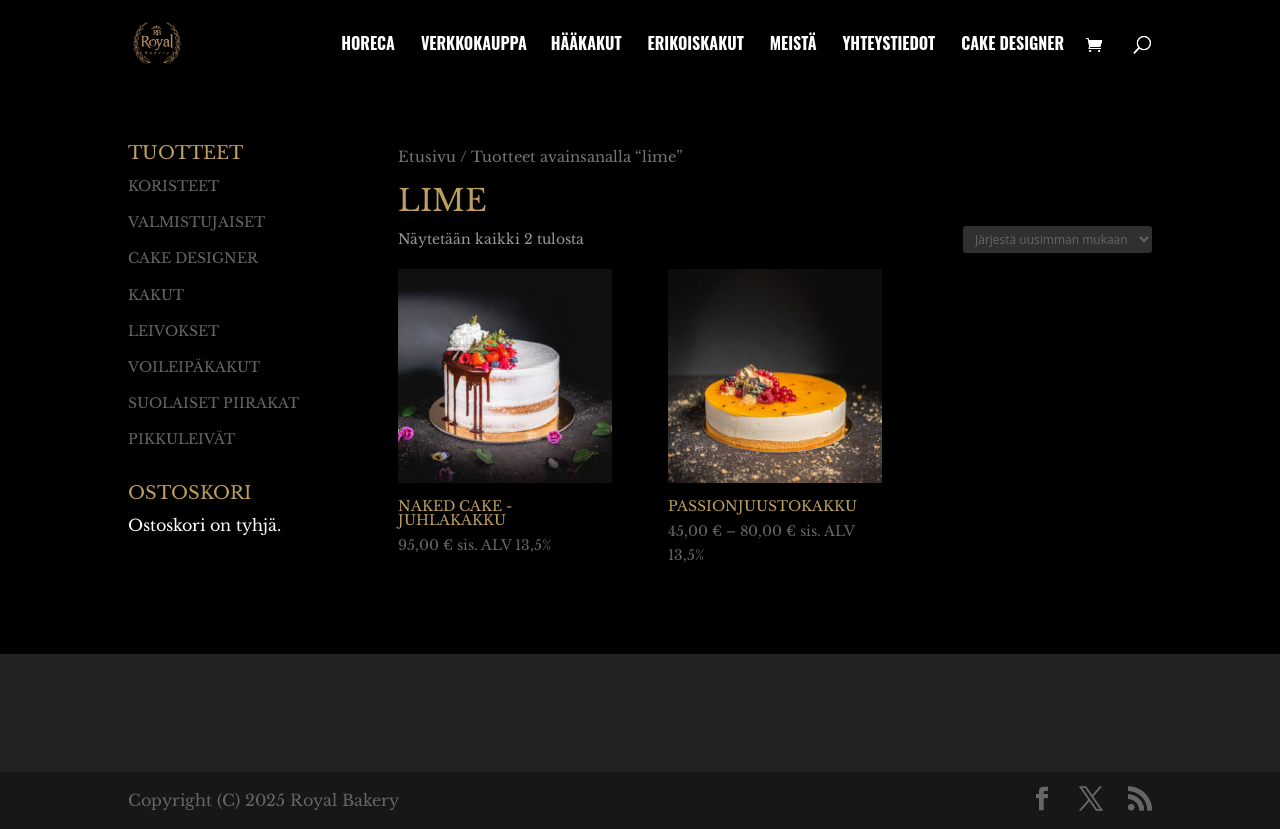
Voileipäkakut (194, 367)
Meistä (793, 45)
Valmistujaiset (196, 222)
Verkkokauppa (474, 45)
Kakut (156, 295)
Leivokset (173, 331)
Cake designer (1012, 45)
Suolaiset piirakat (213, 403)
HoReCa (368, 45)
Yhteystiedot (888, 45)
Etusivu (427, 157)
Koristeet (173, 186)
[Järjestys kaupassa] (1057, 239)
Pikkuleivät (181, 439)
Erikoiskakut (696, 45)
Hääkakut (586, 45)
